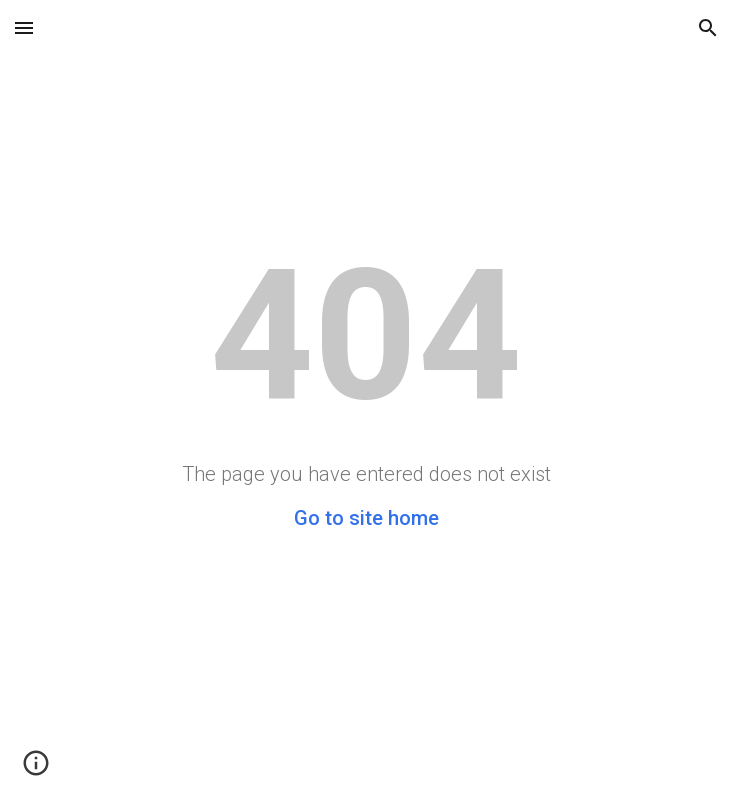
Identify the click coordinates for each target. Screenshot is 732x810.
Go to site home (366, 518)
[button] (24, 27)
